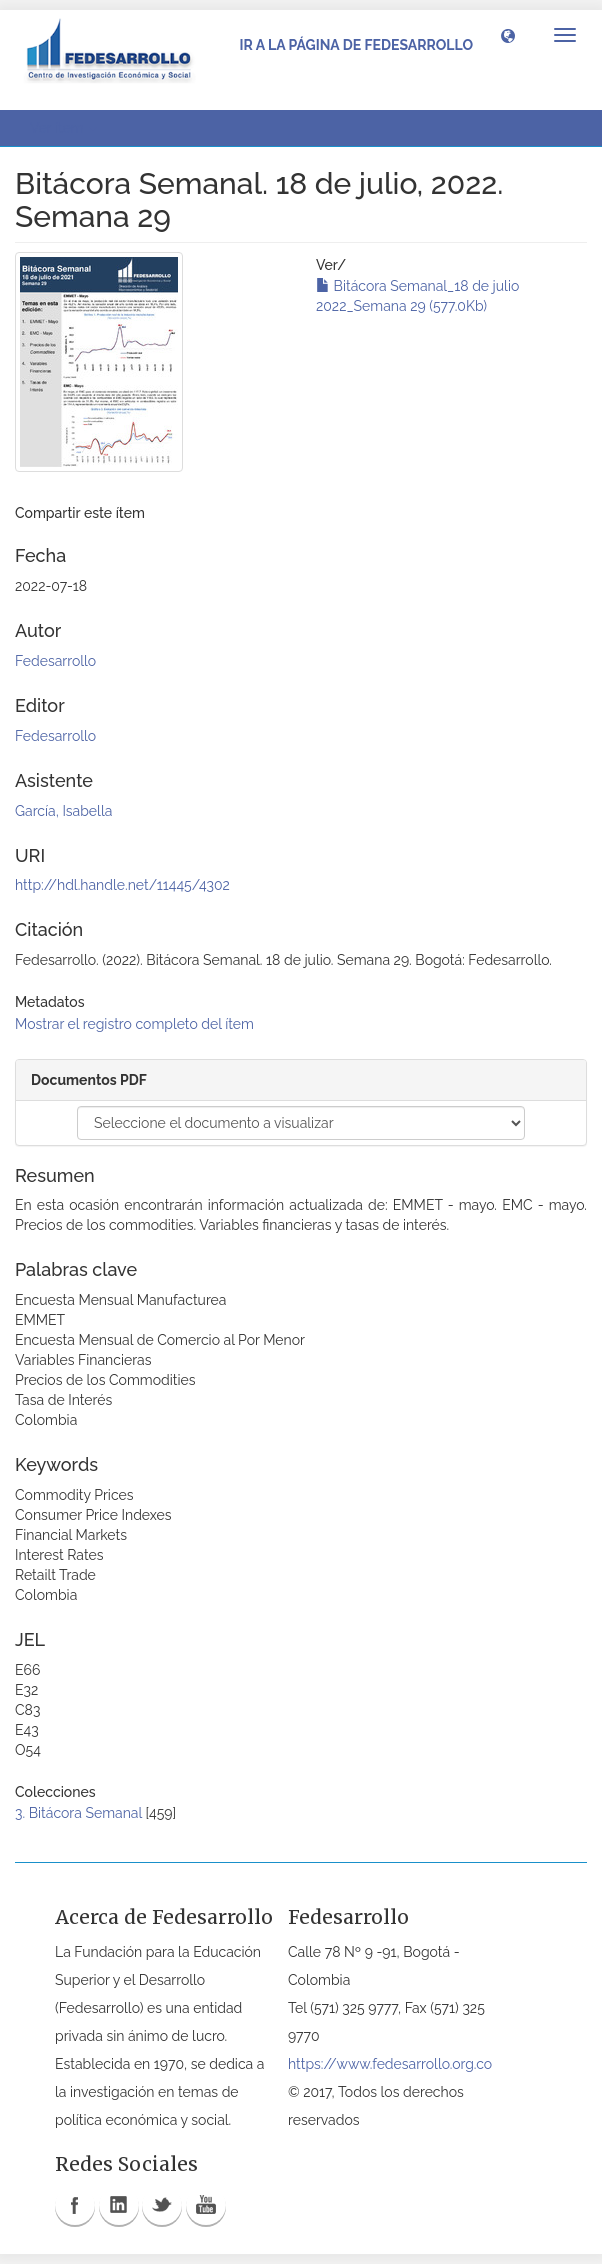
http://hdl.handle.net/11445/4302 (122, 885)
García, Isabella (63, 811)
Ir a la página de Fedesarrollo (356, 45)
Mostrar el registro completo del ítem (134, 1024)
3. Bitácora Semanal (78, 1813)
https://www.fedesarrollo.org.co (390, 2064)
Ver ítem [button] (63, 128)
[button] (508, 35)
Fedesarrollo (55, 661)
